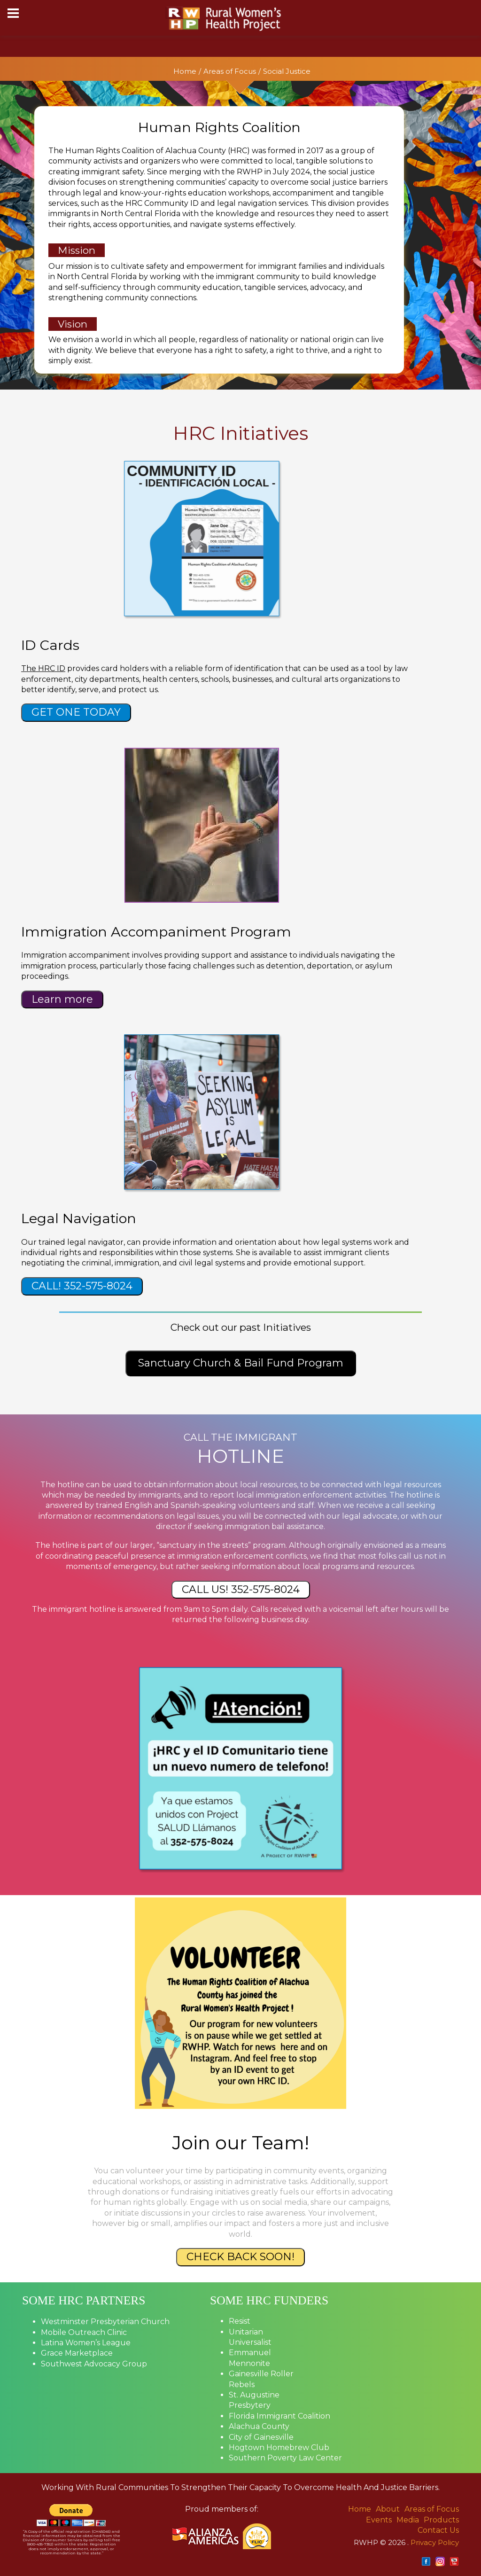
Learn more (62, 999)
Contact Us (438, 2530)
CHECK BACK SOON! (240, 2256)
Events (379, 2519)
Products (441, 2519)
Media (407, 2519)
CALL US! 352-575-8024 (241, 1589)
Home (184, 71)
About (388, 2509)
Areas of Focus (229, 71)
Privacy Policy (435, 2542)
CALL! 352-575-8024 (81, 1286)
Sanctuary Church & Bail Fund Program (240, 1363)
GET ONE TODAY (76, 712)
